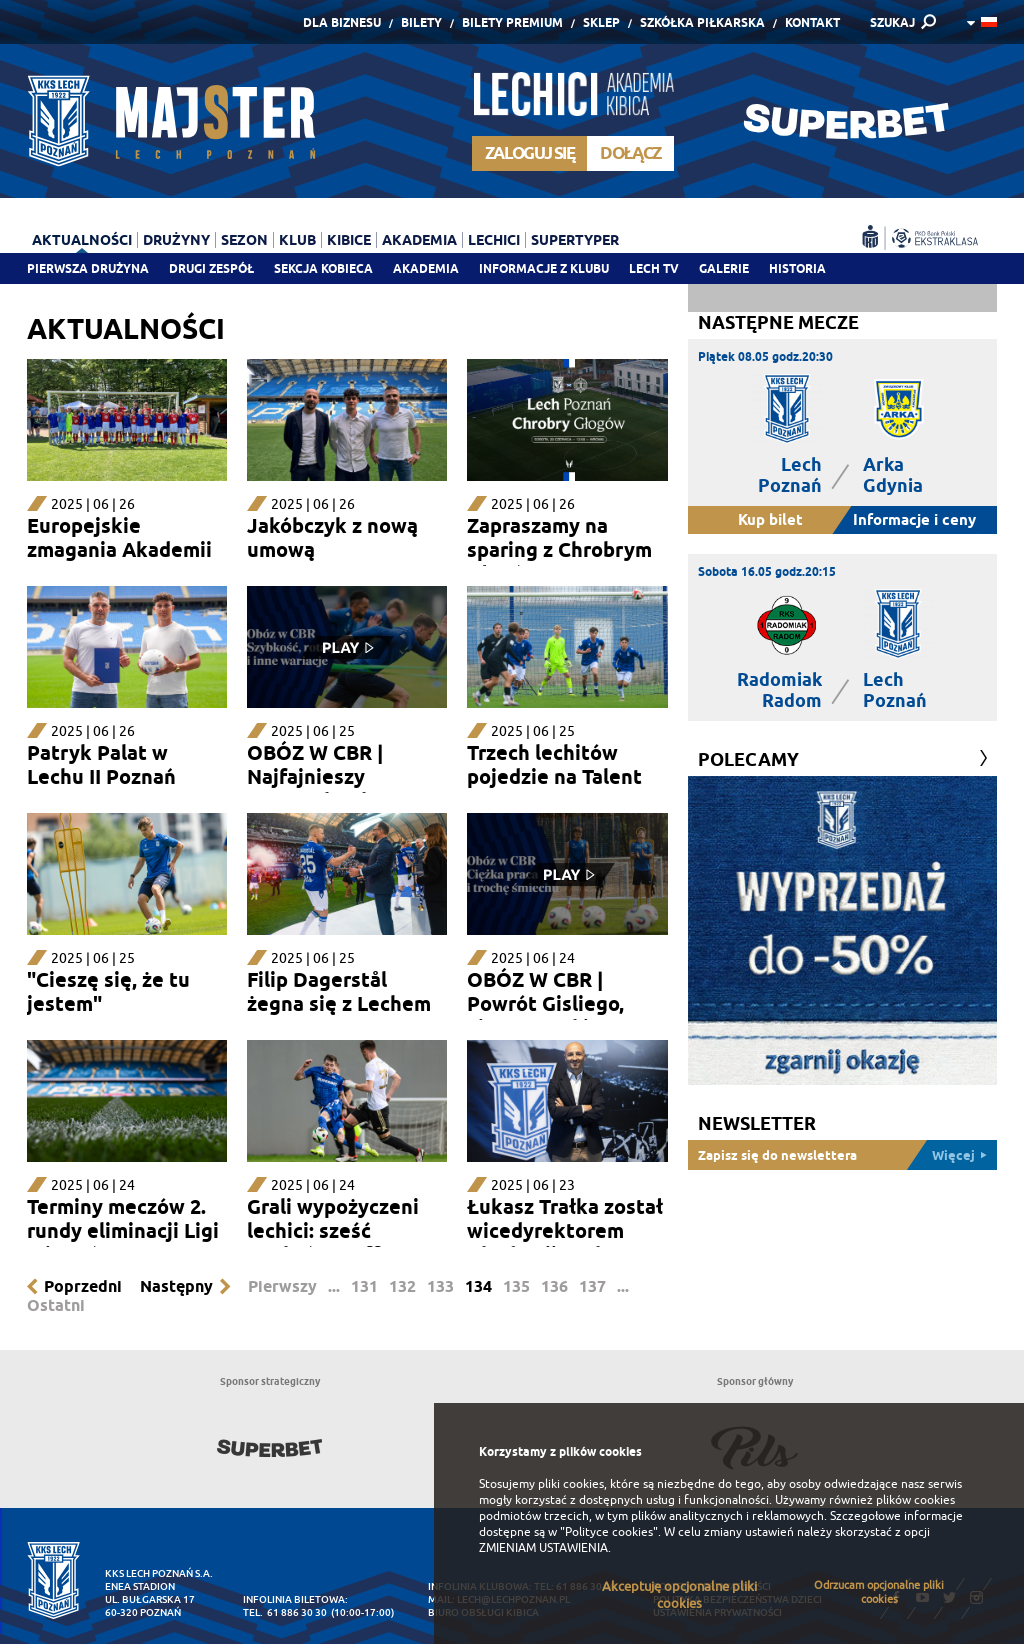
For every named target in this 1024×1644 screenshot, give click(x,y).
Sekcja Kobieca (323, 268)
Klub (297, 240)
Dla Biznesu (342, 22)
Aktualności (82, 240)
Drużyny (176, 240)
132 (402, 1286)
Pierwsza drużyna (88, 268)
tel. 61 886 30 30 (285, 1612)
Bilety (421, 22)
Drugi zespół (211, 268)
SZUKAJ (892, 22)
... (334, 1286)
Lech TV (654, 268)
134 (478, 1286)
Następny (176, 1286)
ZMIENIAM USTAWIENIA (543, 1548)
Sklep (601, 22)
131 (364, 1286)
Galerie (724, 268)
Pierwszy (282, 1286)
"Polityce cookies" (609, 1532)
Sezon (244, 240)
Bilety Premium (512, 22)
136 (554, 1286)
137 (592, 1286)
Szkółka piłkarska (702, 22)
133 (440, 1286)
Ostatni (56, 1305)
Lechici (494, 240)
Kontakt (812, 22)
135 (516, 1286)
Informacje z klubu (544, 268)
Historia (797, 268)
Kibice (349, 240)
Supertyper (575, 240)
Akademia (426, 268)
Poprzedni (83, 1286)
